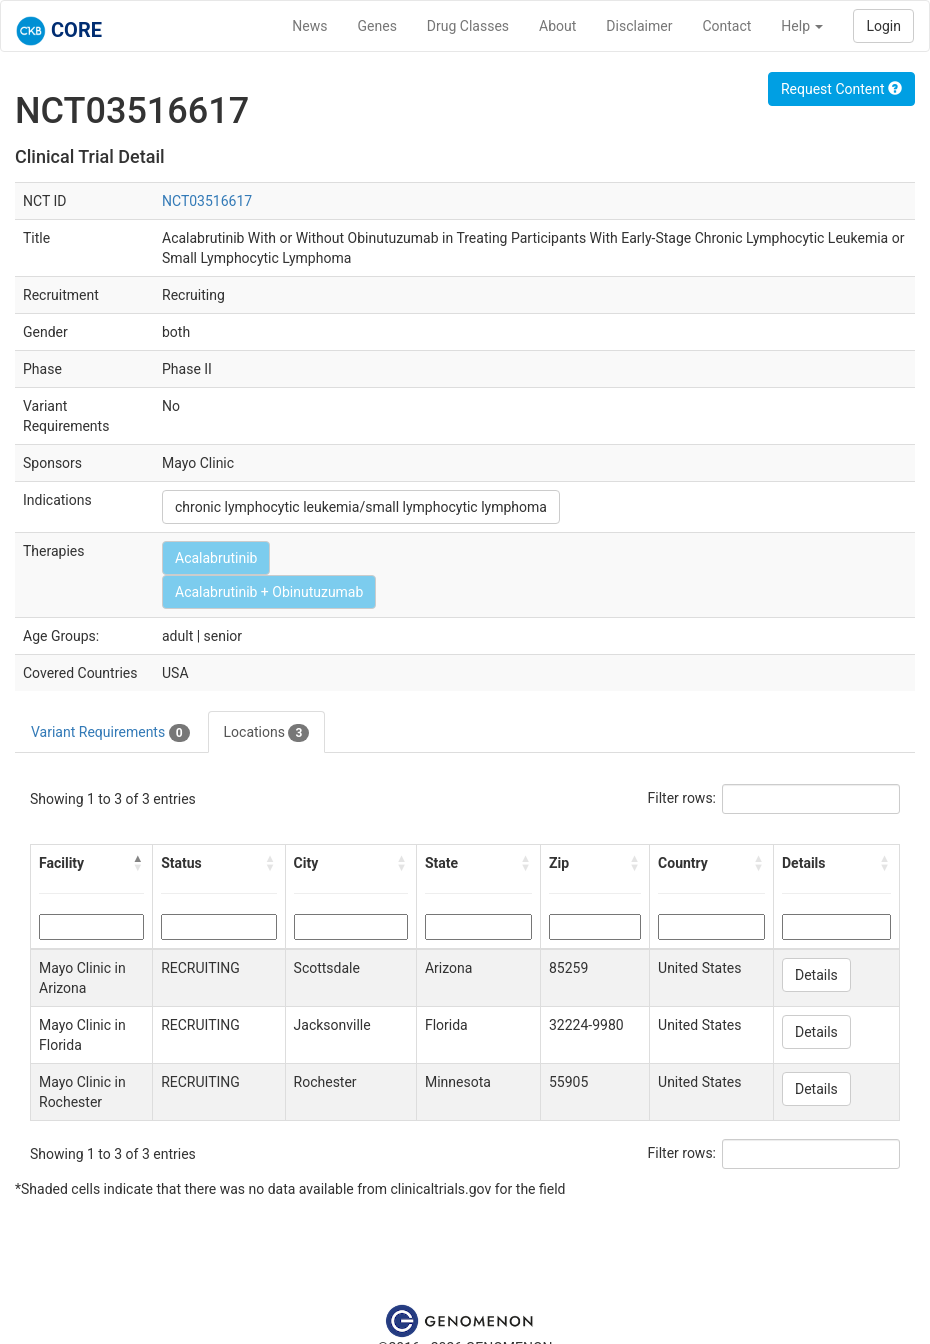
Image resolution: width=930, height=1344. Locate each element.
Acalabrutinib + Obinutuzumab (269, 592)
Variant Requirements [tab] (110, 733)
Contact (726, 26)
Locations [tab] (267, 733)
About (557, 26)
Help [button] (802, 26)
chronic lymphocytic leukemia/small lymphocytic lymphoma (361, 507)
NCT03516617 (207, 201)
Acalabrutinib (216, 558)
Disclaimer (639, 26)
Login (883, 26)
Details (816, 975)
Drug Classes (468, 26)
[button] (138, 863)
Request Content (841, 89)
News (309, 26)
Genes (377, 26)
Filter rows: (682, 798)
